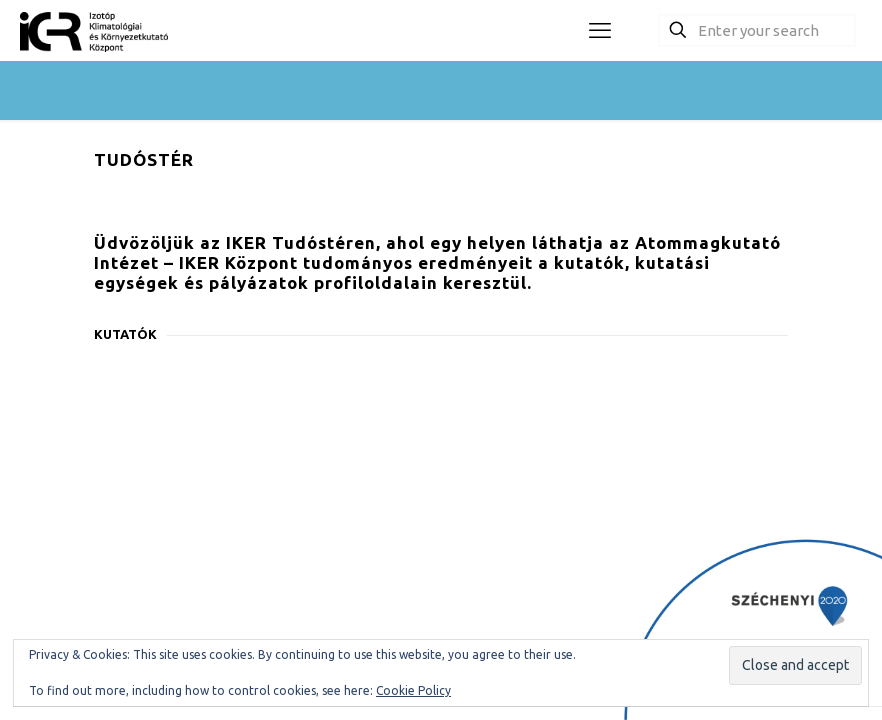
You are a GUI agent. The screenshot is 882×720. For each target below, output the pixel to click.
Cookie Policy (413, 690)
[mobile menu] (600, 30)
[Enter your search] (757, 30)
